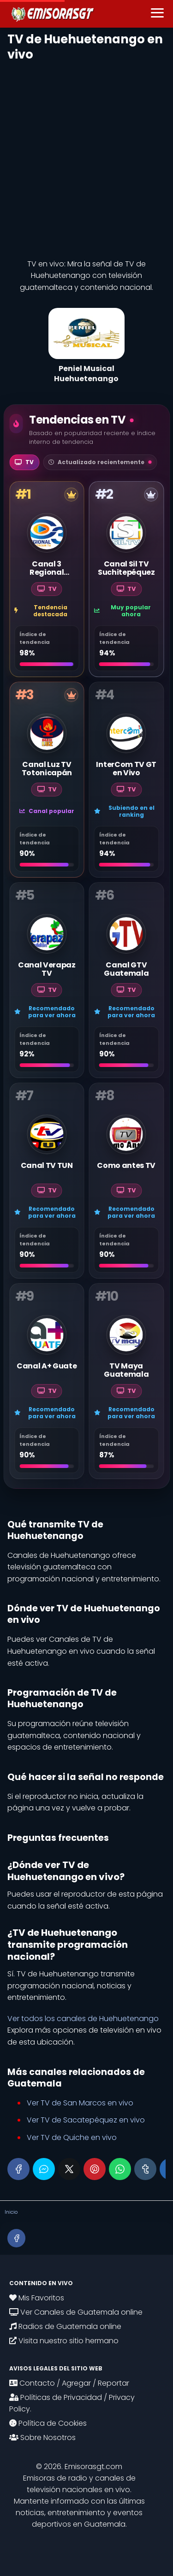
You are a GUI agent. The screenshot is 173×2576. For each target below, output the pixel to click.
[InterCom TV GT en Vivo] (126, 779)
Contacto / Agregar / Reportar (69, 2383)
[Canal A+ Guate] (47, 1381)
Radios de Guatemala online (65, 2326)
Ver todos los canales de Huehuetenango (83, 2018)
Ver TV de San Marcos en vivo (80, 2103)
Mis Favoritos (36, 2298)
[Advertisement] (86, 157)
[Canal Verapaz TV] (47, 980)
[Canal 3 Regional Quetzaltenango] (47, 579)
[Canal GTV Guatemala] (126, 980)
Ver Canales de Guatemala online (76, 2312)
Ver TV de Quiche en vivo (72, 2137)
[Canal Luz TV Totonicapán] (47, 779)
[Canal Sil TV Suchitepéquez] (126, 579)
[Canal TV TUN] (47, 1180)
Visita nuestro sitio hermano (64, 2340)
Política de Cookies (48, 2423)
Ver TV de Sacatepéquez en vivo (86, 2120)
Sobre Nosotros (42, 2437)
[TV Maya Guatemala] (126, 1381)
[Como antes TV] (126, 1180)
